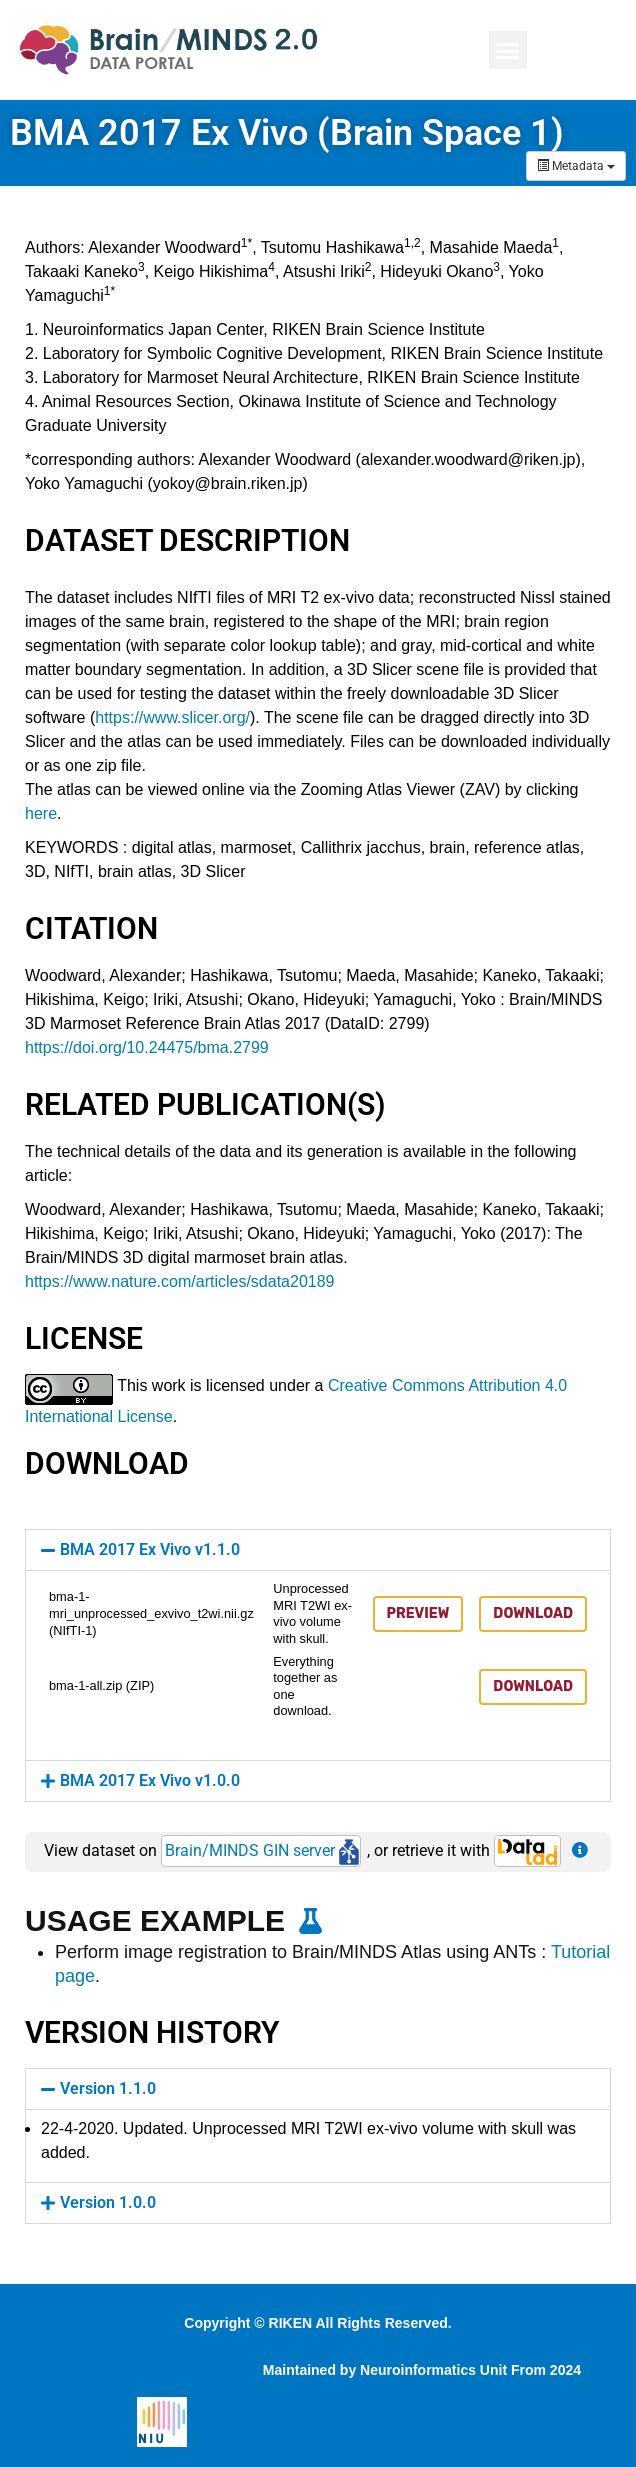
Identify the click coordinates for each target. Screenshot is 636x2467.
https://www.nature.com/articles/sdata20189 (180, 1281)
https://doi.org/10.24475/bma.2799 (147, 1047)
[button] (508, 50)
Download (533, 1613)
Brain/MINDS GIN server (262, 1850)
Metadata (576, 166)
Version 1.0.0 (108, 2202)
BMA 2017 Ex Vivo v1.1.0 (150, 1549)
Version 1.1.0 (108, 2088)
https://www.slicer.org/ (172, 717)
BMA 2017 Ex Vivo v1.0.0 (150, 1780)
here (41, 813)
